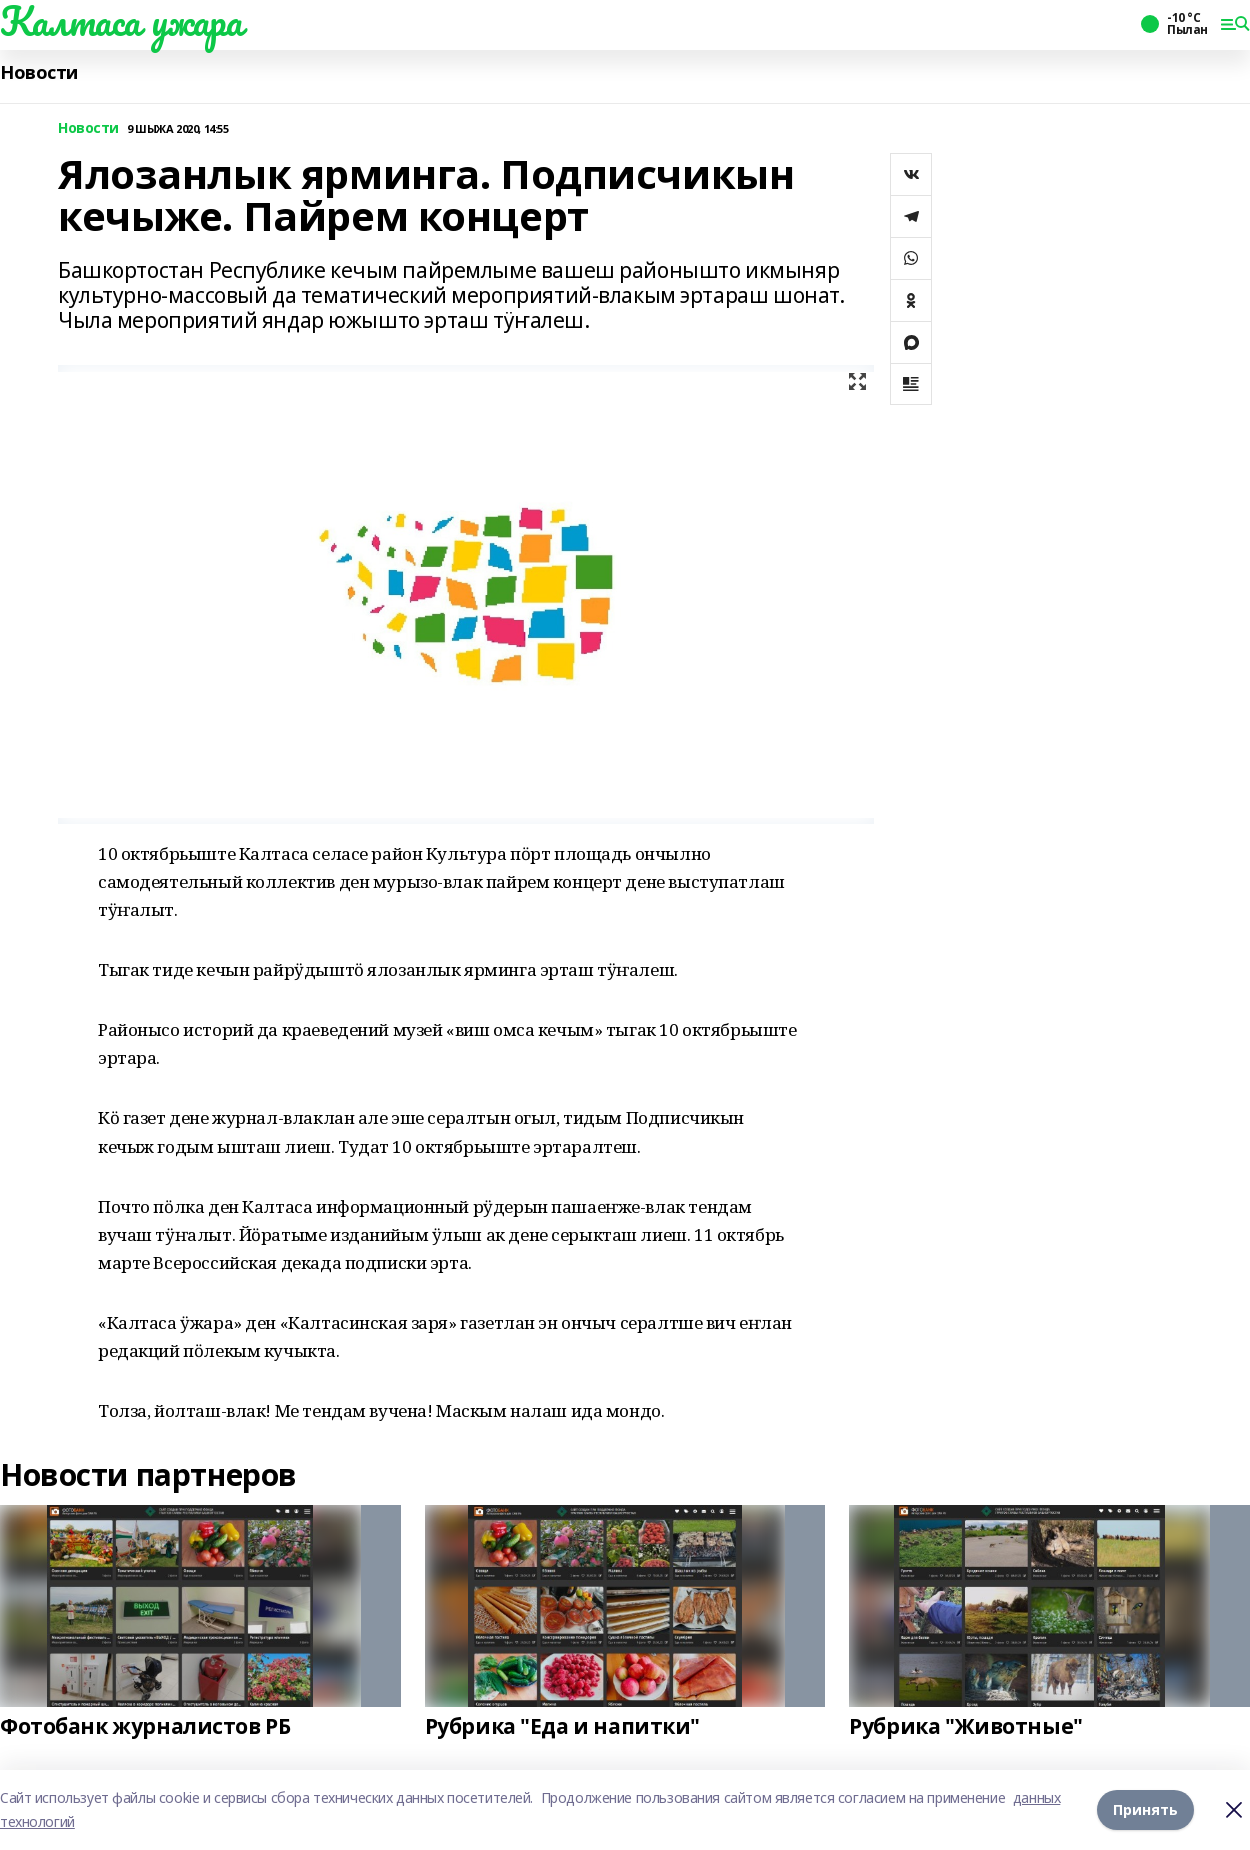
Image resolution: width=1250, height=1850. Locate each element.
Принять (1145, 1809)
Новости (39, 72)
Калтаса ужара (121, 21)
